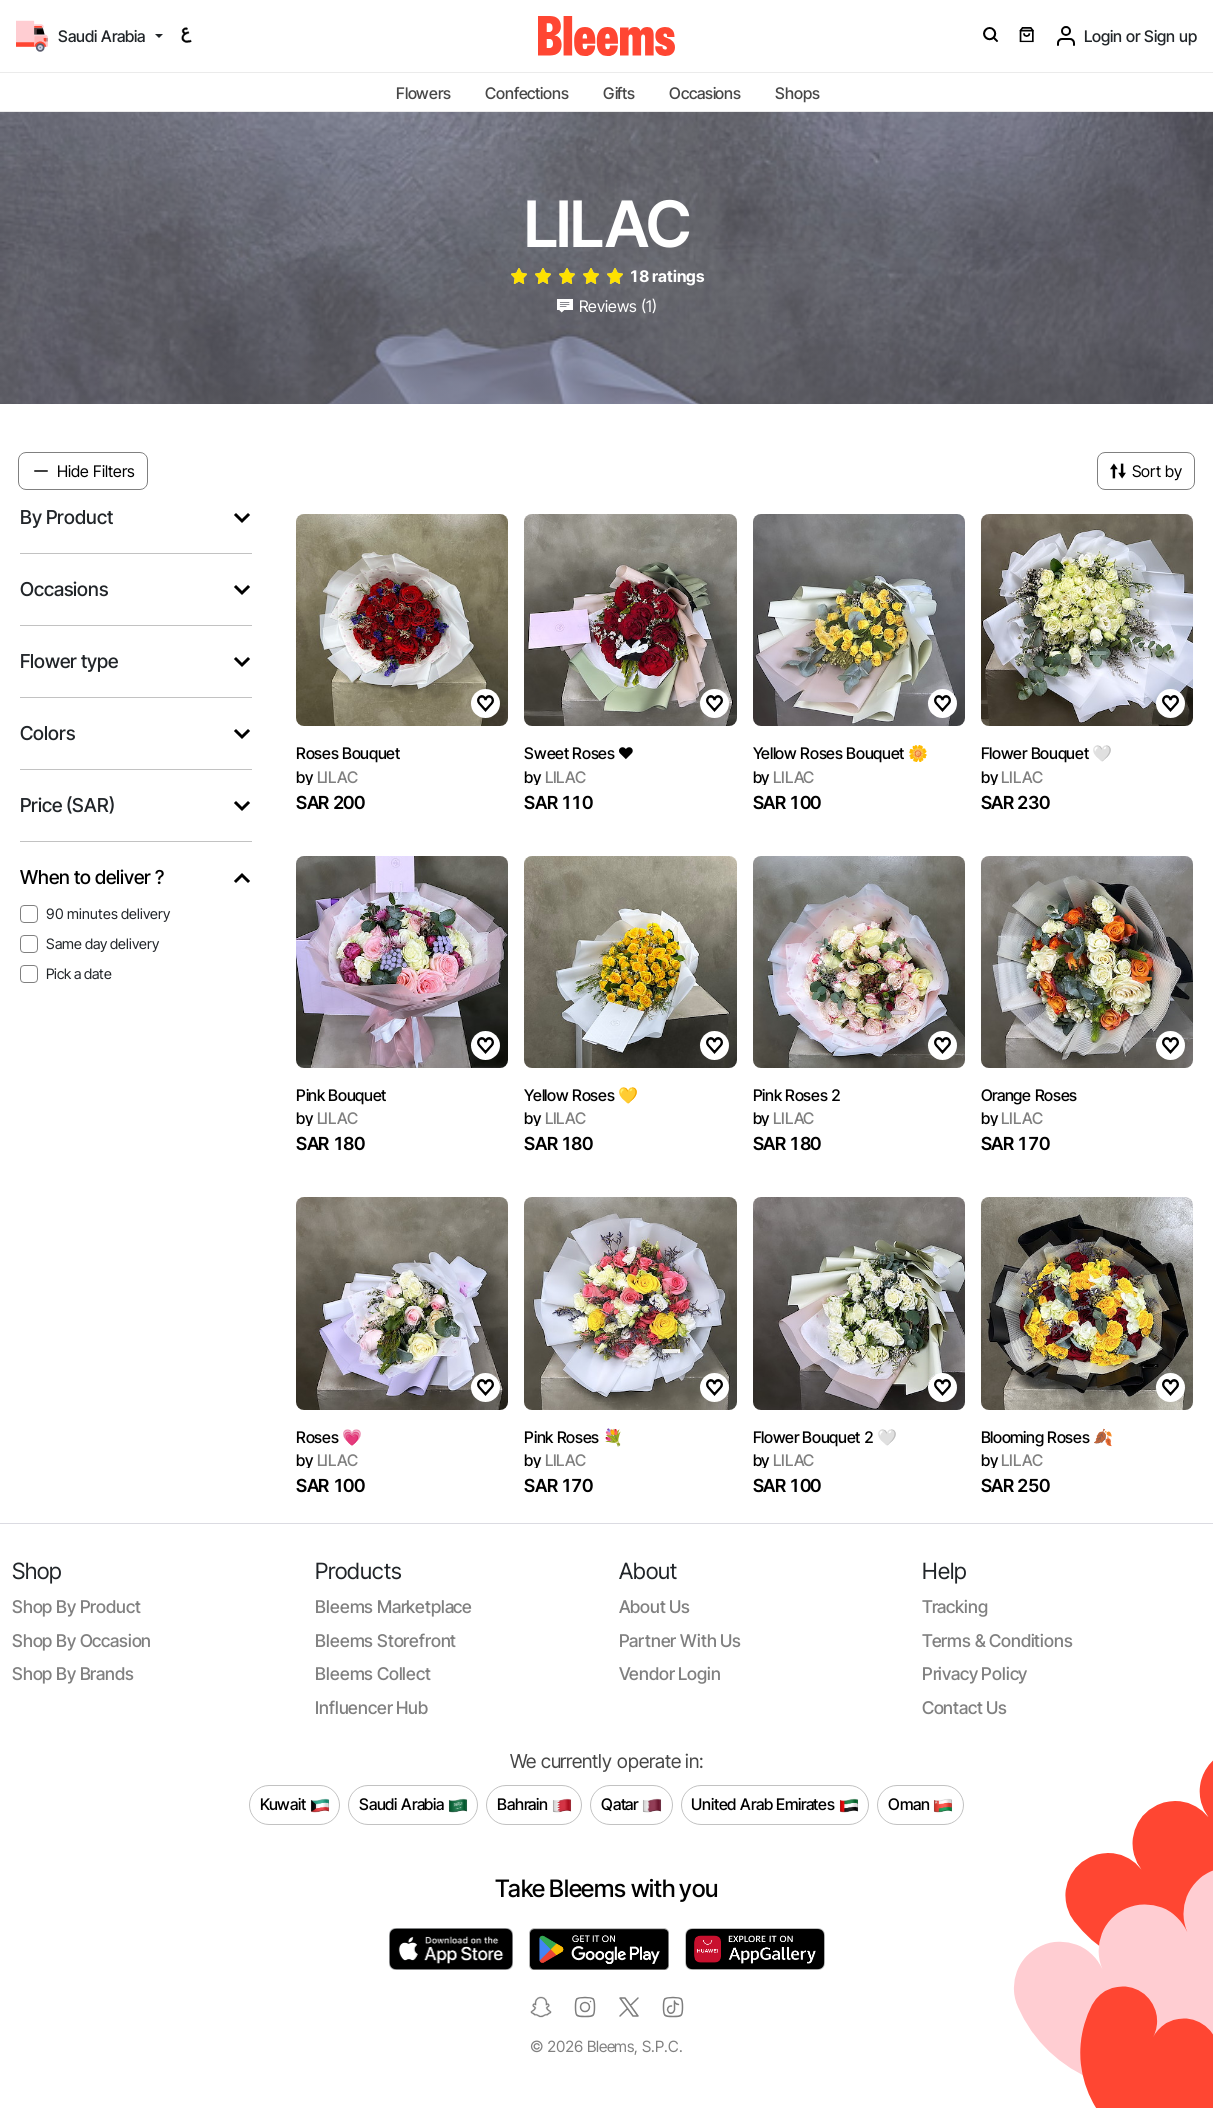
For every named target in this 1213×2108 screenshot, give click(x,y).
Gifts (619, 93)
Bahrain (534, 1805)
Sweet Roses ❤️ (579, 753)
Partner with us (680, 1640)
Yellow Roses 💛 (581, 1095)
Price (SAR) (67, 805)
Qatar (631, 1805)
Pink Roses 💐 (573, 1437)
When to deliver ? (92, 877)
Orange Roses (1029, 1095)
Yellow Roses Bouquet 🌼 (840, 753)
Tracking (955, 1606)
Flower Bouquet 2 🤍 (825, 1437)
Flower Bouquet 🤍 (1046, 753)
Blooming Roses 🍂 (1047, 1437)
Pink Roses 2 (797, 1095)
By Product (66, 517)
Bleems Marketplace (393, 1606)
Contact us (964, 1707)
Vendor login (670, 1673)
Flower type (69, 661)
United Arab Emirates (775, 1805)
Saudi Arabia (413, 1805)
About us (655, 1606)
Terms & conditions (997, 1640)
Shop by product (76, 1606)
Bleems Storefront (385, 1640)
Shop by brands (73, 1673)
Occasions (705, 93)
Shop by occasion (81, 1640)
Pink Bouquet (341, 1095)
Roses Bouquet (348, 753)
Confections (526, 93)
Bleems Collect (373, 1673)
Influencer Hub (371, 1707)
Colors (47, 733)
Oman (920, 1805)
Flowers (423, 93)
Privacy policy (975, 1673)
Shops (797, 93)
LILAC (327, 777)
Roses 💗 (329, 1437)
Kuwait (295, 1805)
